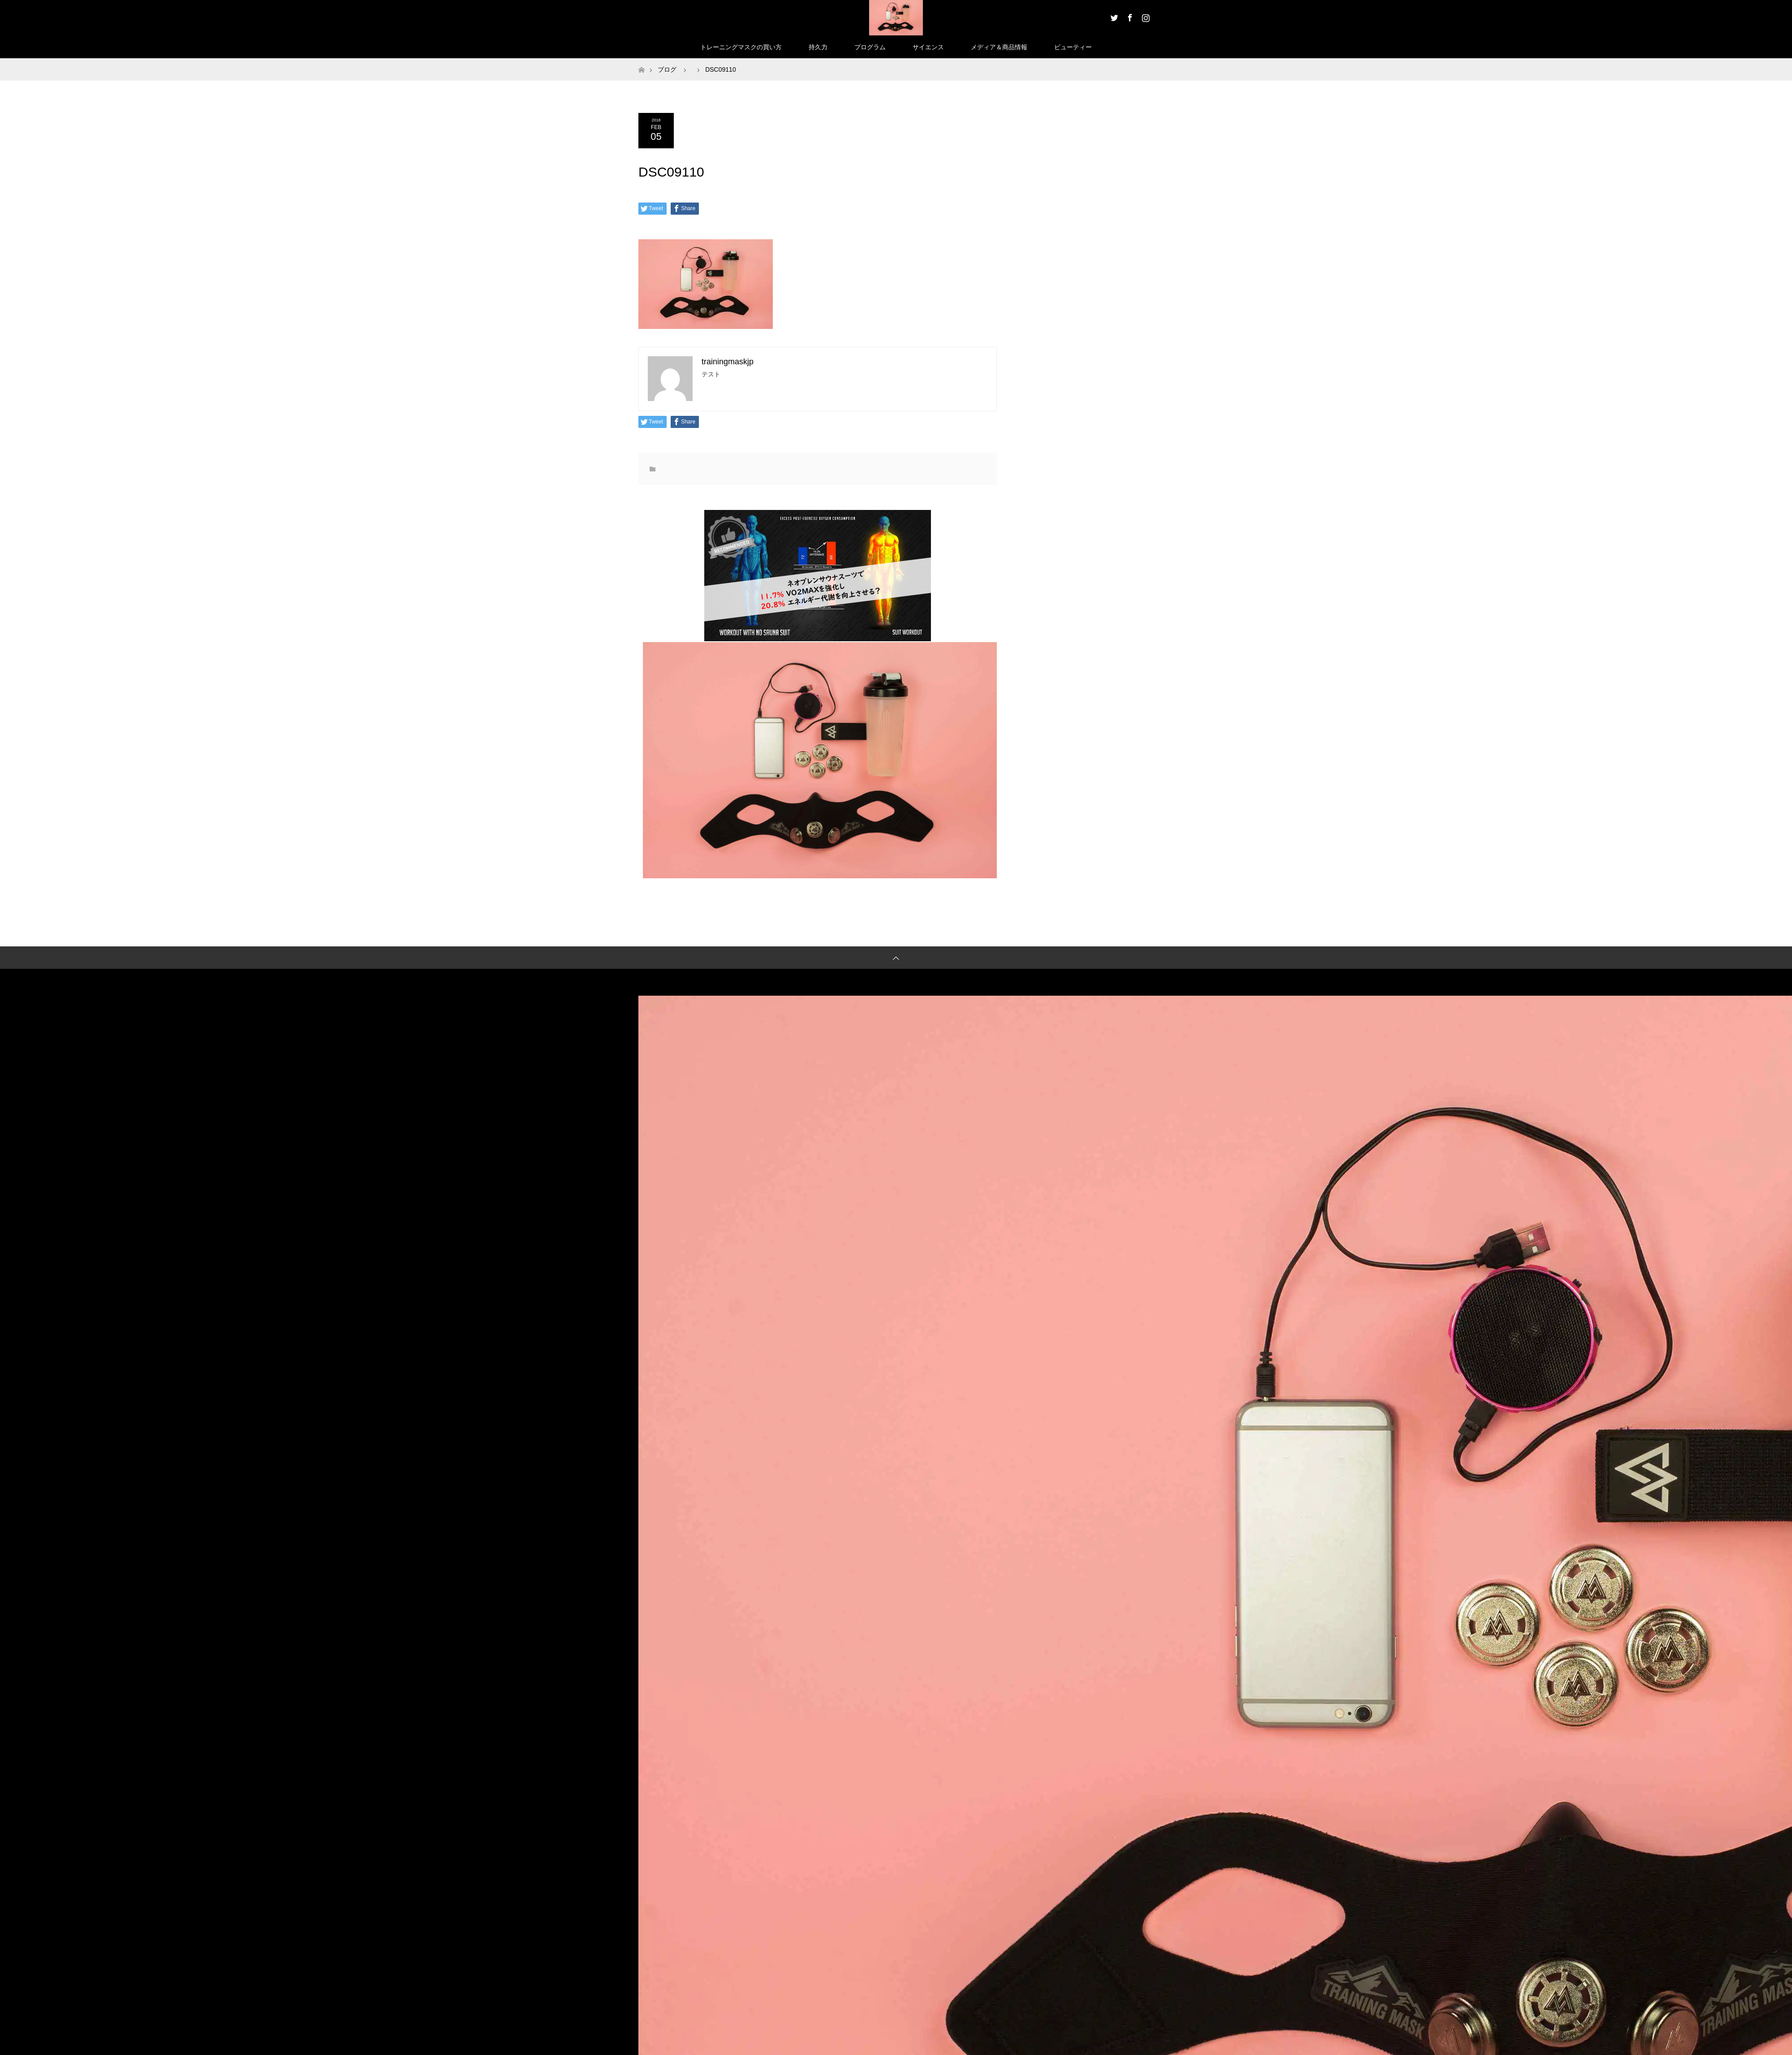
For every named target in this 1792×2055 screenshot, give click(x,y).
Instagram (1144, 16)
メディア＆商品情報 (999, 47)
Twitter (1113, 16)
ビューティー (1073, 47)
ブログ (667, 69)
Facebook (1129, 16)
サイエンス (928, 47)
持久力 (818, 47)
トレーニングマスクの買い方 (741, 47)
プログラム (870, 47)
